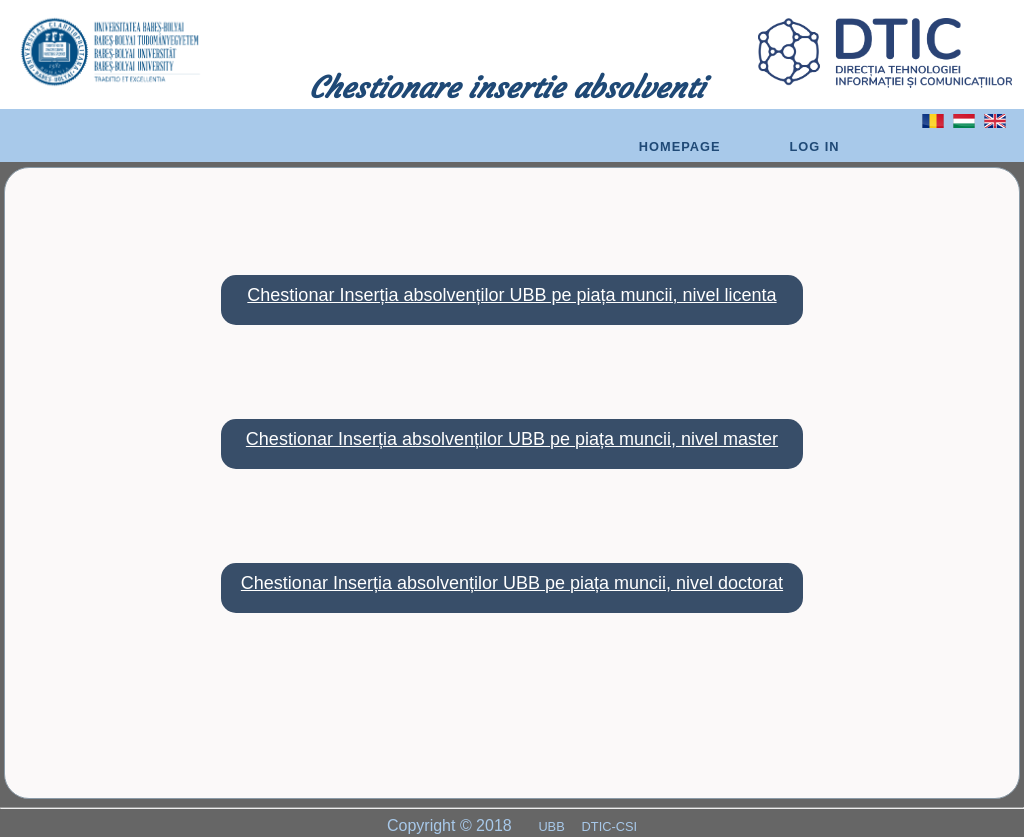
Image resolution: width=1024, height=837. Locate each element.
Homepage (680, 146)
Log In (814, 146)
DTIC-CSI (609, 826)
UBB (553, 826)
